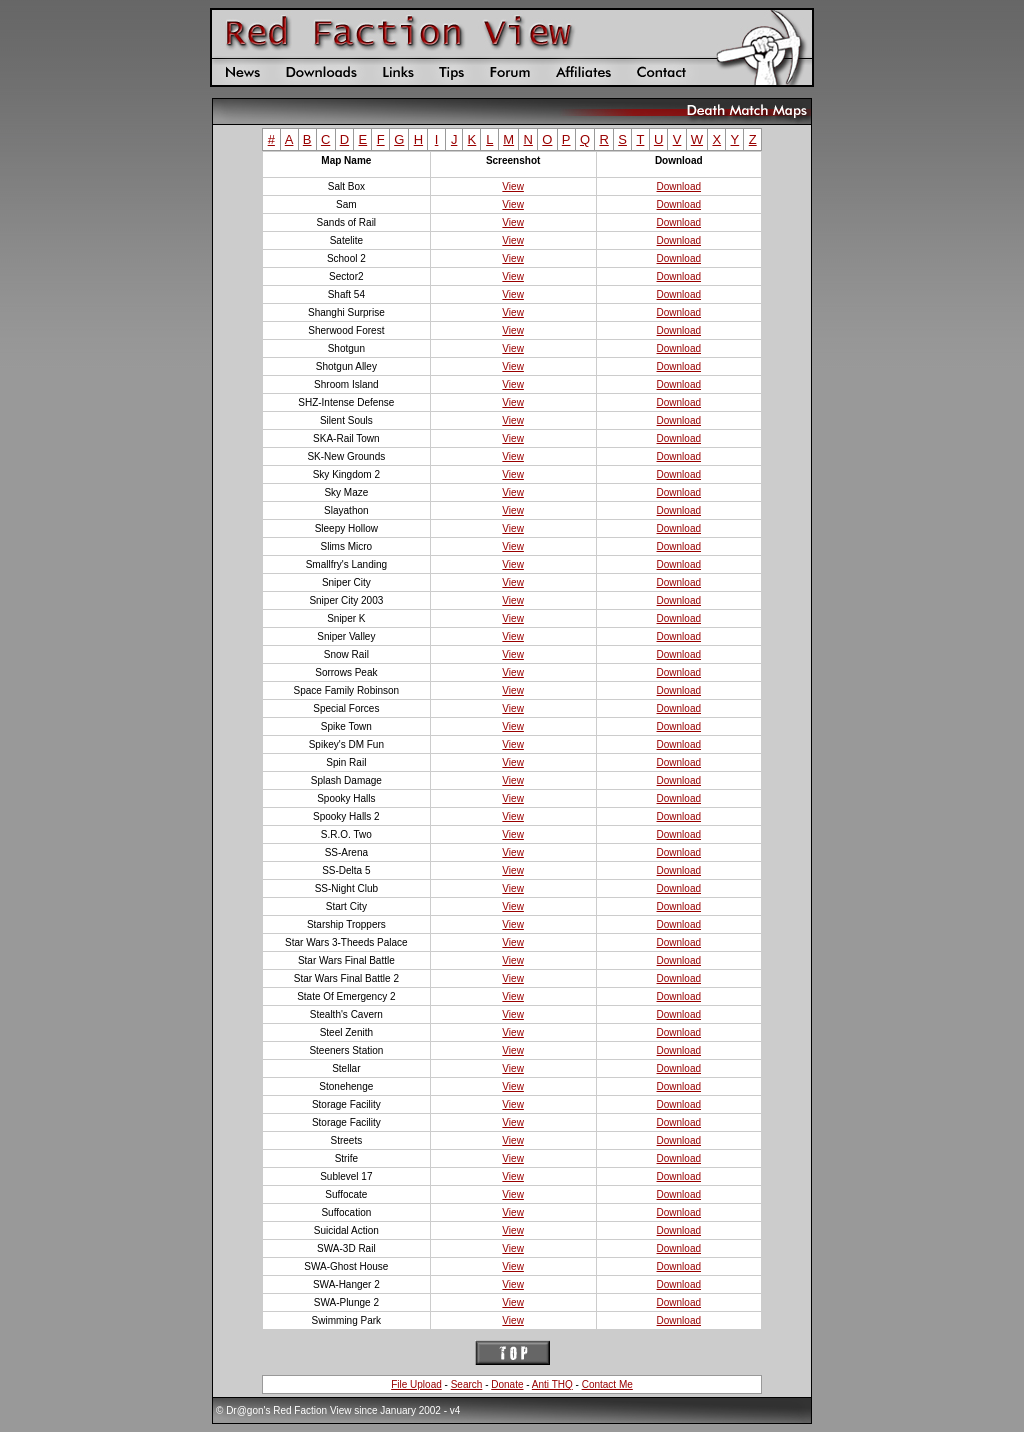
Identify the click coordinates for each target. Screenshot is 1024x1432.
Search (467, 1384)
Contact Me (607, 1384)
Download (679, 186)
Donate (507, 1384)
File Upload (416, 1384)
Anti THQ (552, 1384)
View (513, 186)
